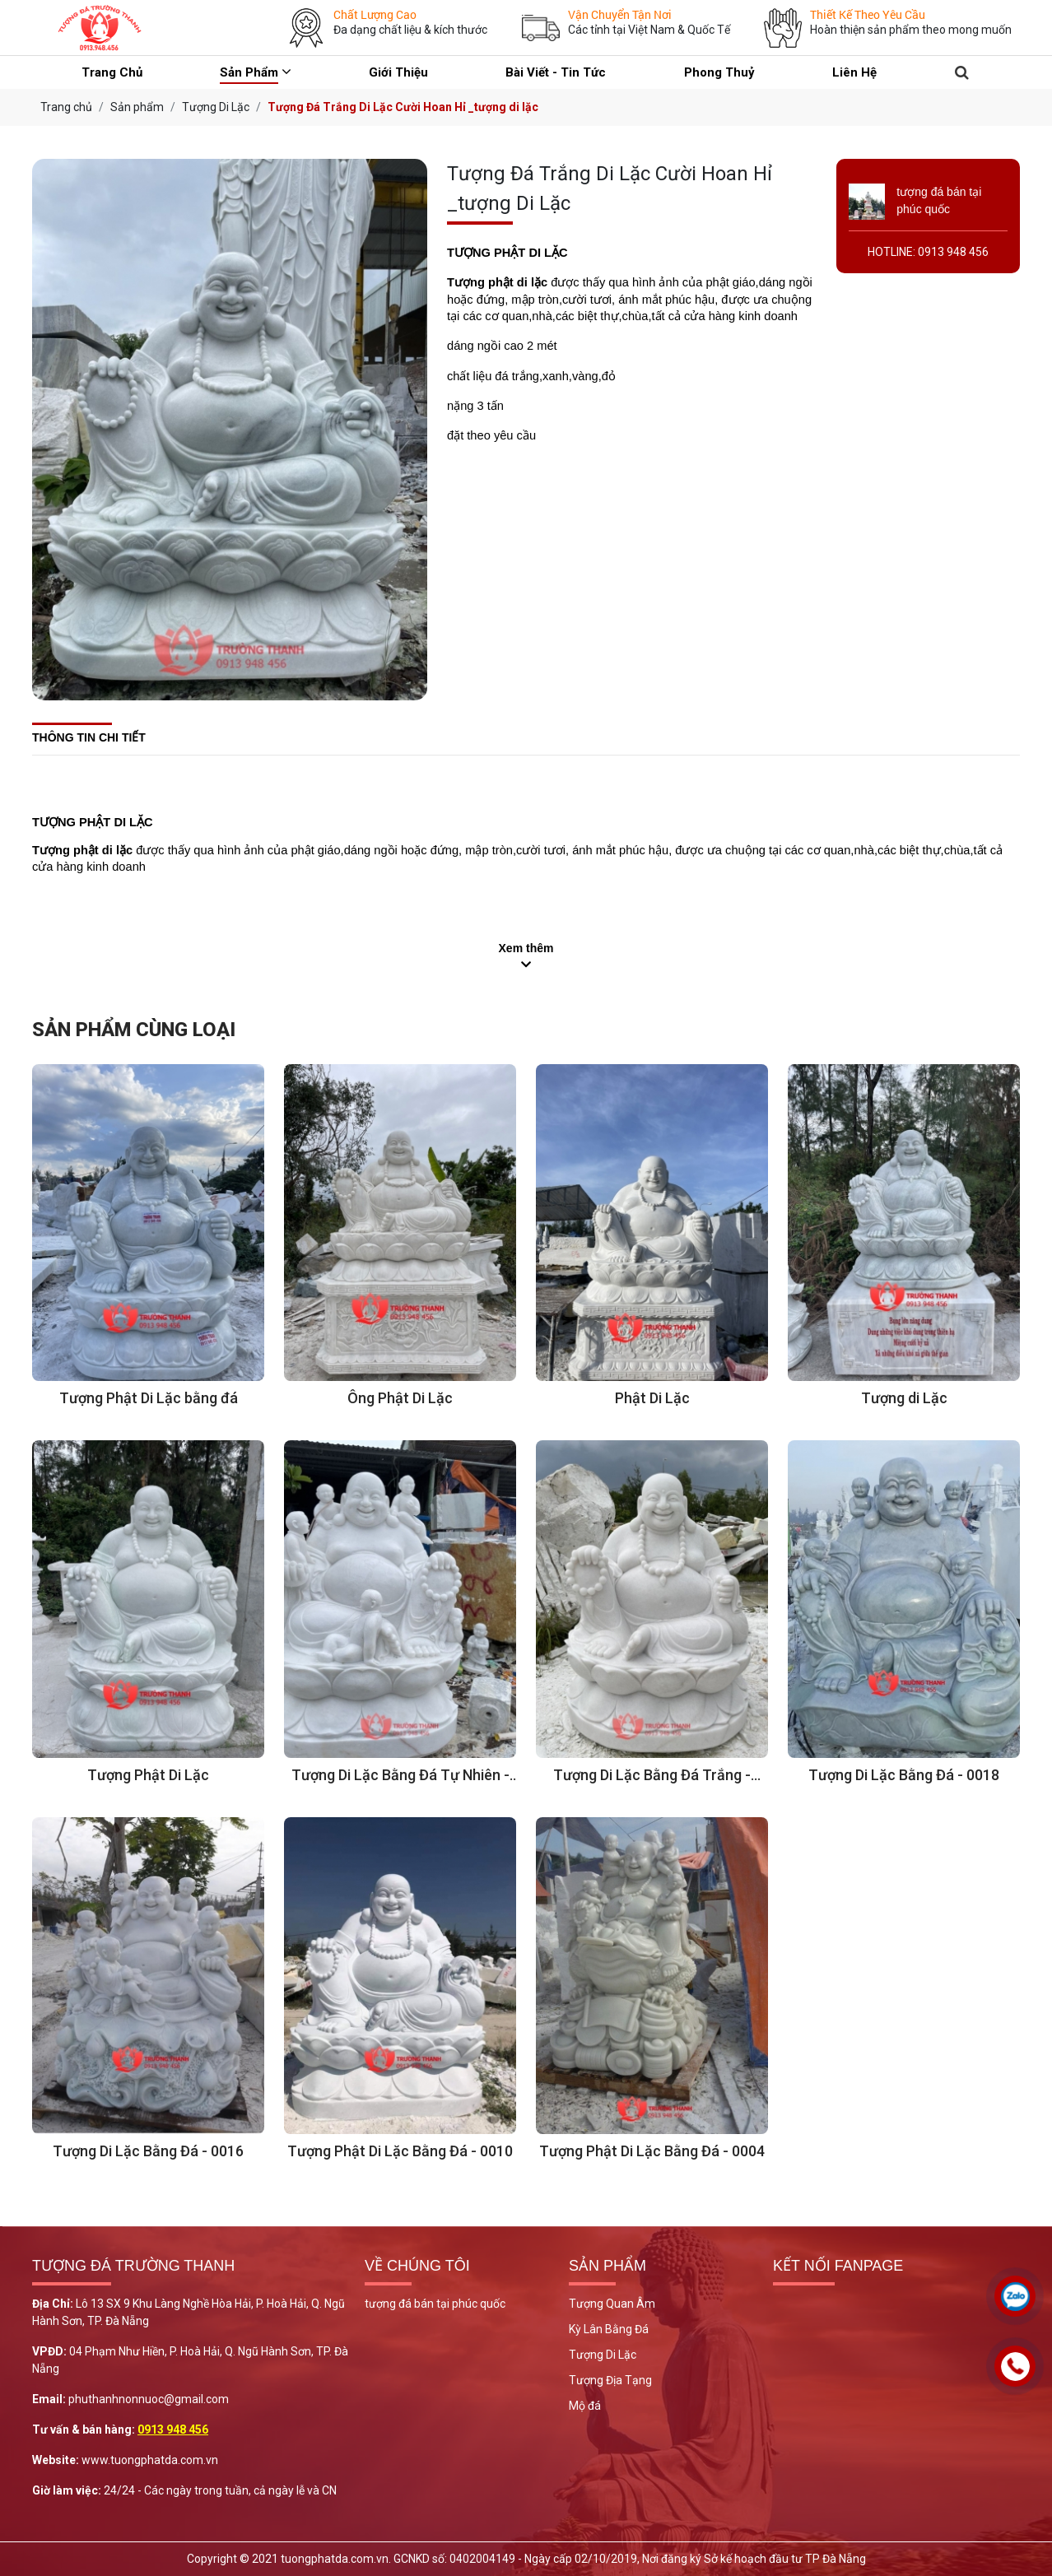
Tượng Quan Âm (612, 2303)
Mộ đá (585, 2405)
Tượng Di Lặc (602, 2354)
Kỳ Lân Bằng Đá (609, 2329)
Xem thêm (526, 948)
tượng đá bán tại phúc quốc (435, 2303)
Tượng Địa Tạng (610, 2380)
